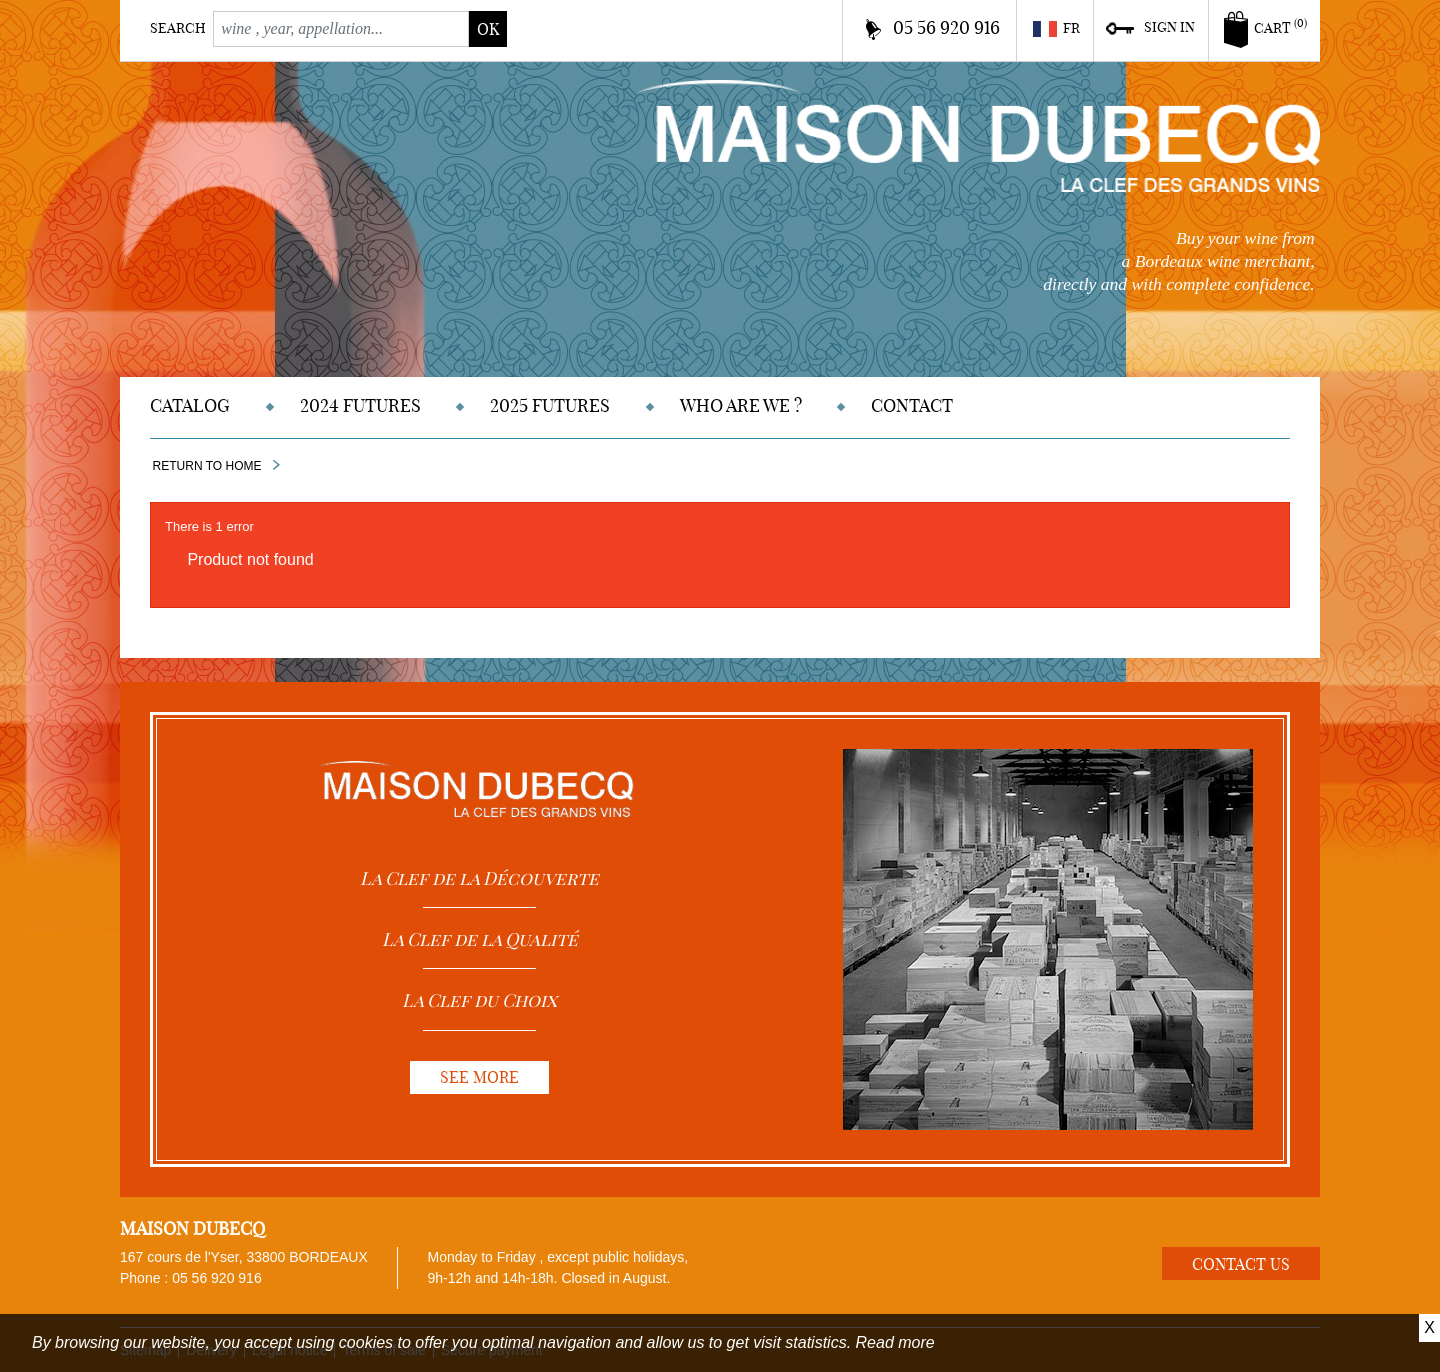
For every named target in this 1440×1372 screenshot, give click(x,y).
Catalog (190, 405)
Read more (895, 1342)
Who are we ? (741, 405)
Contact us (1241, 1264)
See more (479, 1077)
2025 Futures (550, 405)
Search (178, 28)
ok (488, 29)
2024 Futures (360, 405)
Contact (912, 405)
